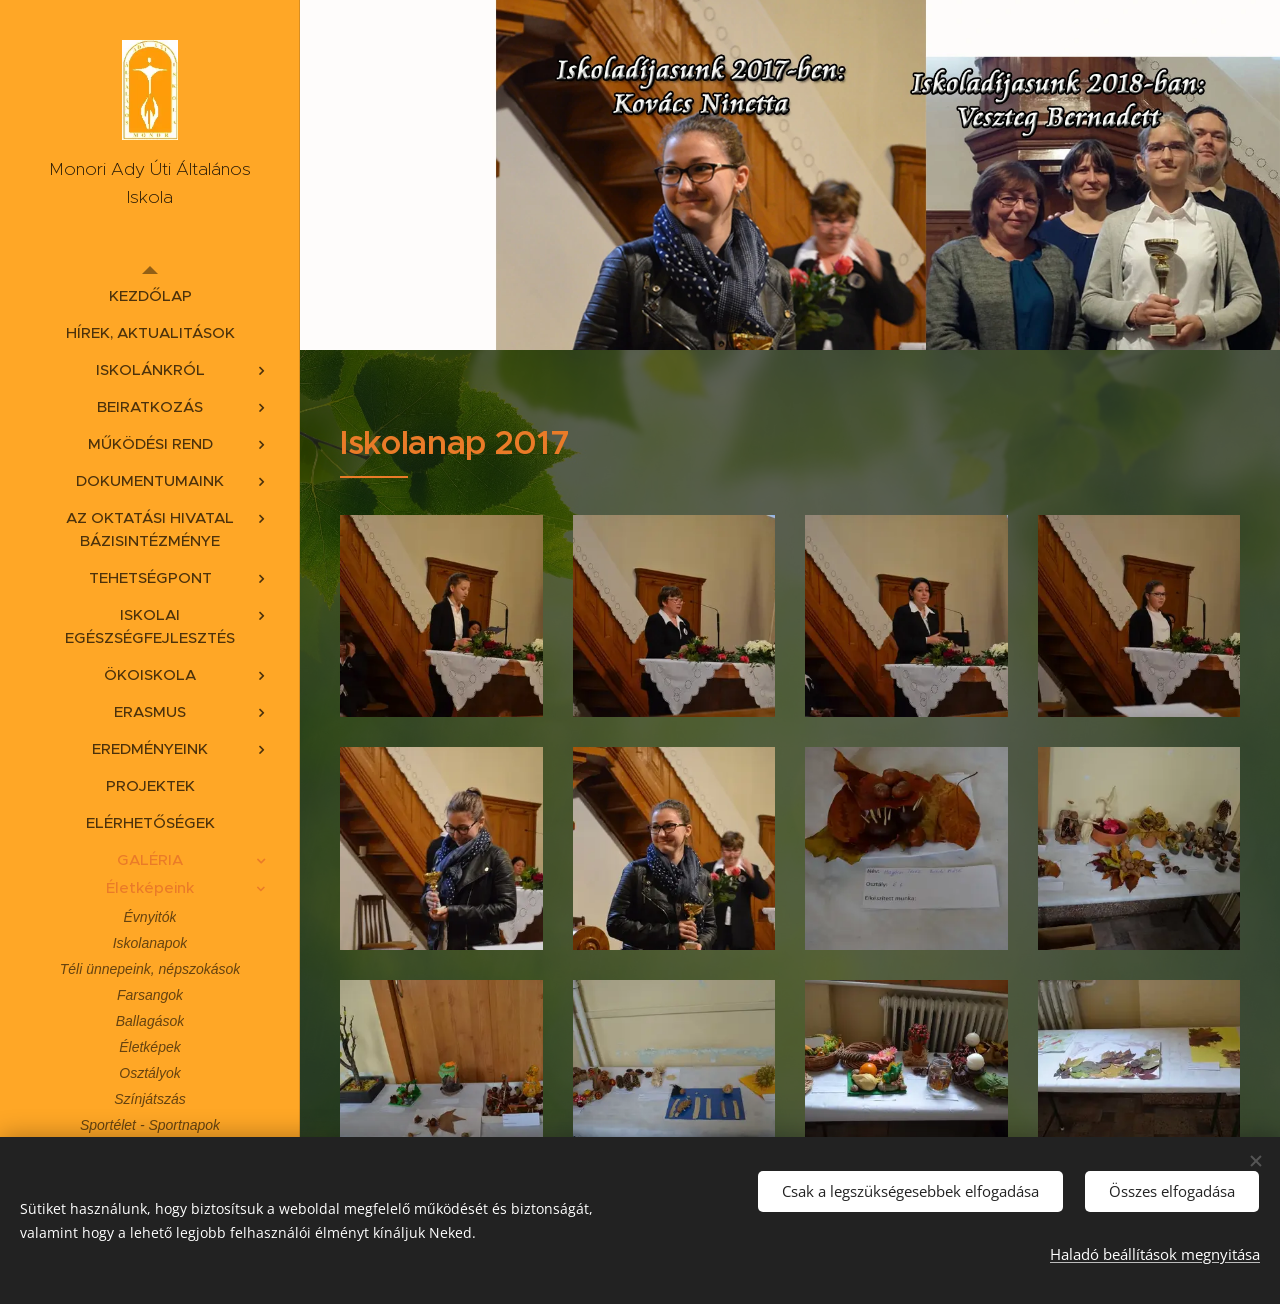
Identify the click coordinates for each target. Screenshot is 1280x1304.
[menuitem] (150, 295)
